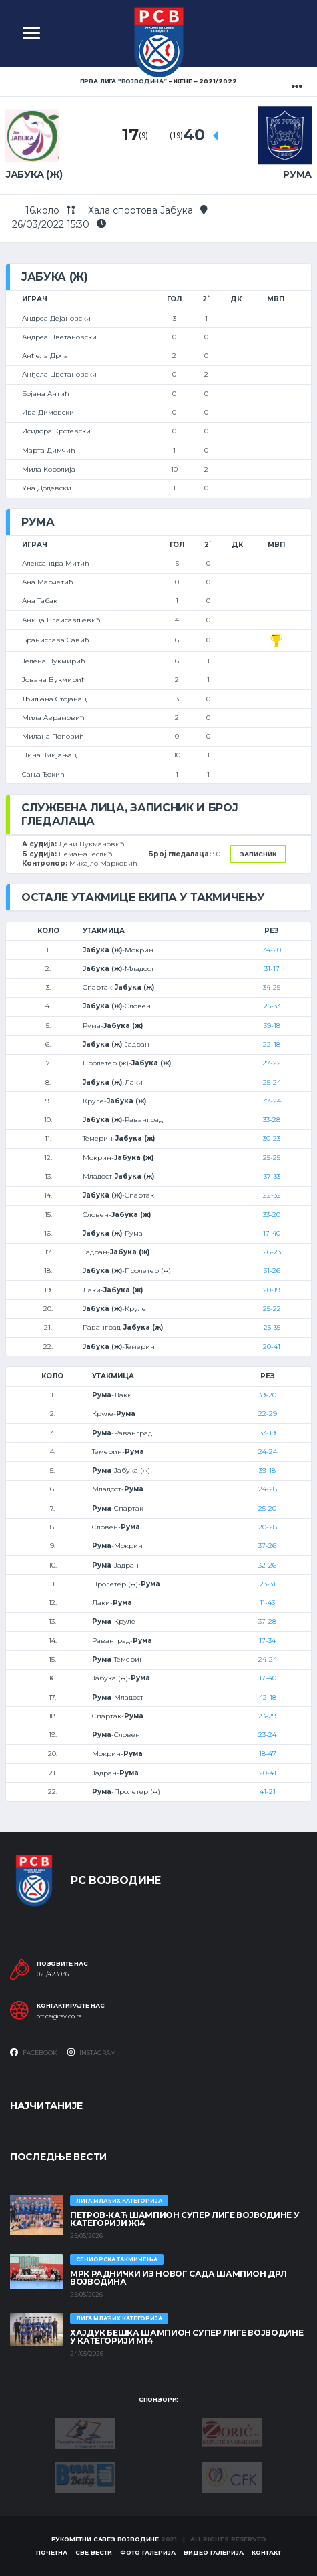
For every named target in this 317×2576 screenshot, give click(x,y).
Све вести (93, 2552)
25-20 (267, 1508)
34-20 (272, 950)
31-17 (272, 968)
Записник (258, 854)
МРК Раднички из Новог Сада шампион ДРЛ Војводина (178, 2278)
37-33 (272, 1176)
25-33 (272, 1006)
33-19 (268, 1433)
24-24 (267, 1451)
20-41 (271, 1346)
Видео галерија (214, 2552)
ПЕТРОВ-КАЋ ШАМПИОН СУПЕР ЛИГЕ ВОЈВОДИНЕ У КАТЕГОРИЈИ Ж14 (184, 2219)
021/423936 (53, 1974)
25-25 (271, 1157)
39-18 (272, 1025)
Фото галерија (148, 2552)
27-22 (271, 1063)
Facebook (33, 2052)
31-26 (272, 1270)
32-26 (267, 1565)
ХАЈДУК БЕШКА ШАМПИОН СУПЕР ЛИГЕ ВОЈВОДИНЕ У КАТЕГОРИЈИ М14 (186, 2337)
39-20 (267, 1395)
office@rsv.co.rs (59, 2016)
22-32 (272, 1195)
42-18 (267, 1697)
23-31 (268, 1584)
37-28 (267, 1621)
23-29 (267, 1716)
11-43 (267, 1602)
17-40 (271, 1233)
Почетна (51, 2552)
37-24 (272, 1101)
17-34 (267, 1640)
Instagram (91, 2052)
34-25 (271, 987)
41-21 (268, 1791)
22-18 (271, 1044)
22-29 (267, 1413)
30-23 (271, 1138)
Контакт (266, 2552)
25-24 (272, 1082)
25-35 (272, 1327)
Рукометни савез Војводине (105, 2539)
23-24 (267, 1734)
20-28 (267, 1527)
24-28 (267, 1489)
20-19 (271, 1290)
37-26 (267, 1545)
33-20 (271, 1214)
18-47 (267, 1753)
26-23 (272, 1252)
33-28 (271, 1119)
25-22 (272, 1308)
